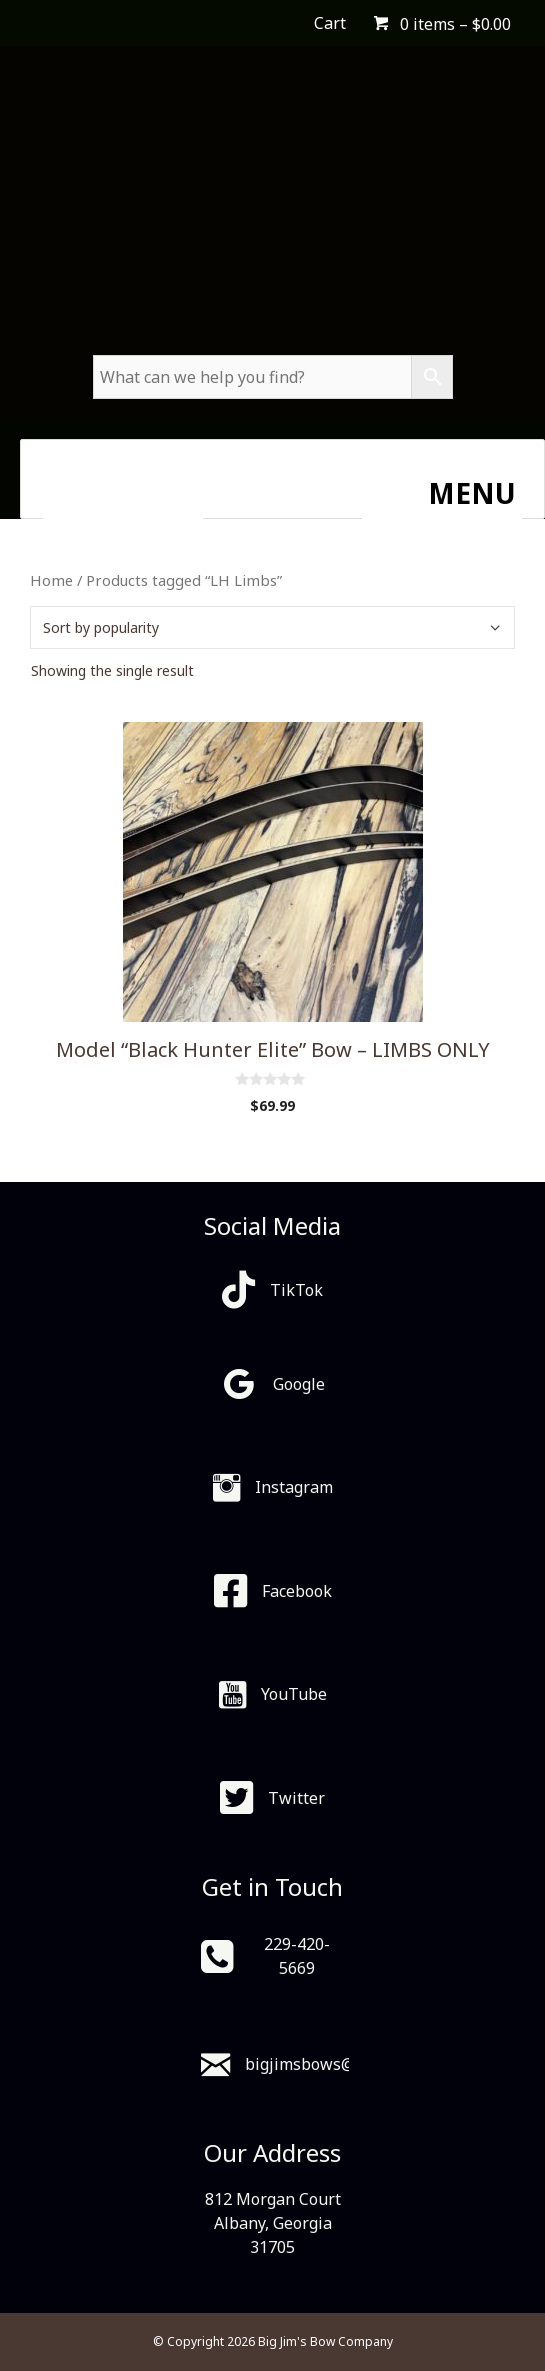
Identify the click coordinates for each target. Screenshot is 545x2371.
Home (51, 580)
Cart (330, 23)
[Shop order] (272, 627)
